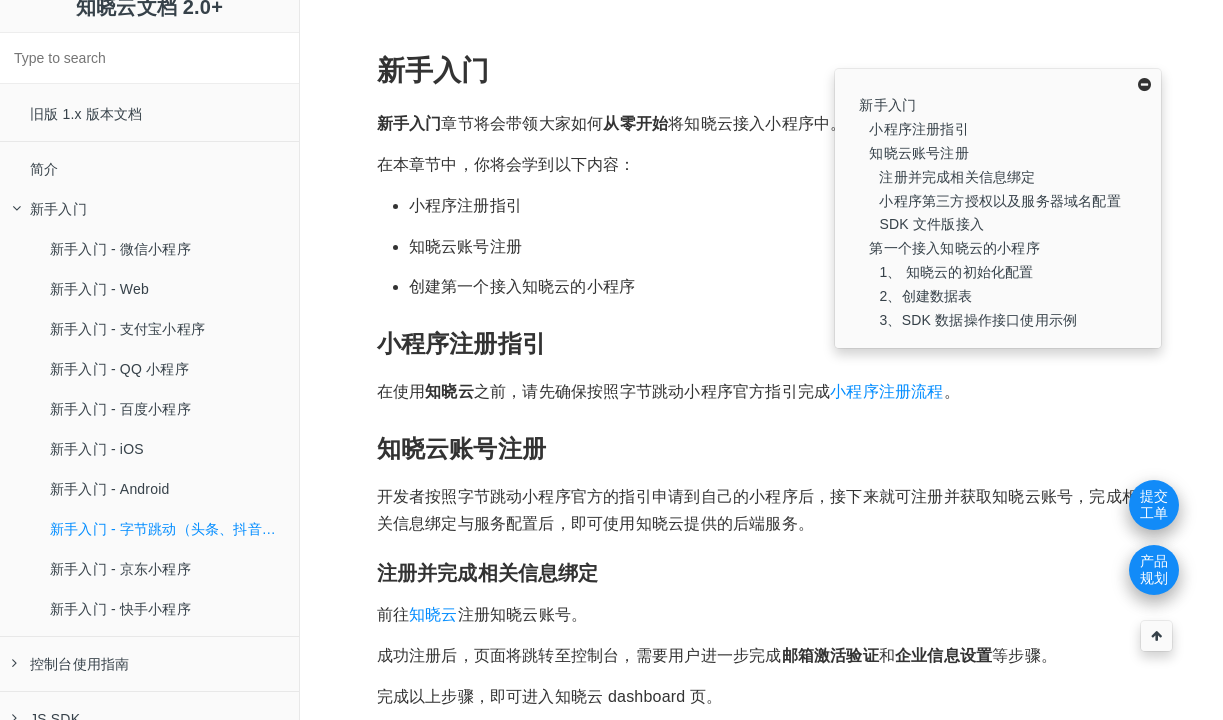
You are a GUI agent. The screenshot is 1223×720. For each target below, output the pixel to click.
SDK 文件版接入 (931, 224)
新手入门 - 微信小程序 (120, 249)
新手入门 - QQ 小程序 (119, 369)
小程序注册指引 (918, 129)
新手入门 (49, 209)
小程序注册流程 (886, 391)
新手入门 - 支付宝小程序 (127, 329)
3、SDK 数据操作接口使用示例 (978, 320)
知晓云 (433, 614)
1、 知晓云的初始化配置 (956, 272)
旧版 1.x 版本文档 (86, 114)
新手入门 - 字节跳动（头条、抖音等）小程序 (174, 529)
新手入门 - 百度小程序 (120, 409)
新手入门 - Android (110, 489)
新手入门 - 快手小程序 (120, 609)
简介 (44, 169)
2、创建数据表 (925, 296)
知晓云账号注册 (918, 153)
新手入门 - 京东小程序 (120, 569)
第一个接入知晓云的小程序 (954, 248)
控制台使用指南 (70, 664)
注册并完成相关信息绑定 (957, 177)
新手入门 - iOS (97, 449)
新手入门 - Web (99, 289)
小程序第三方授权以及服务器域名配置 (999, 201)
